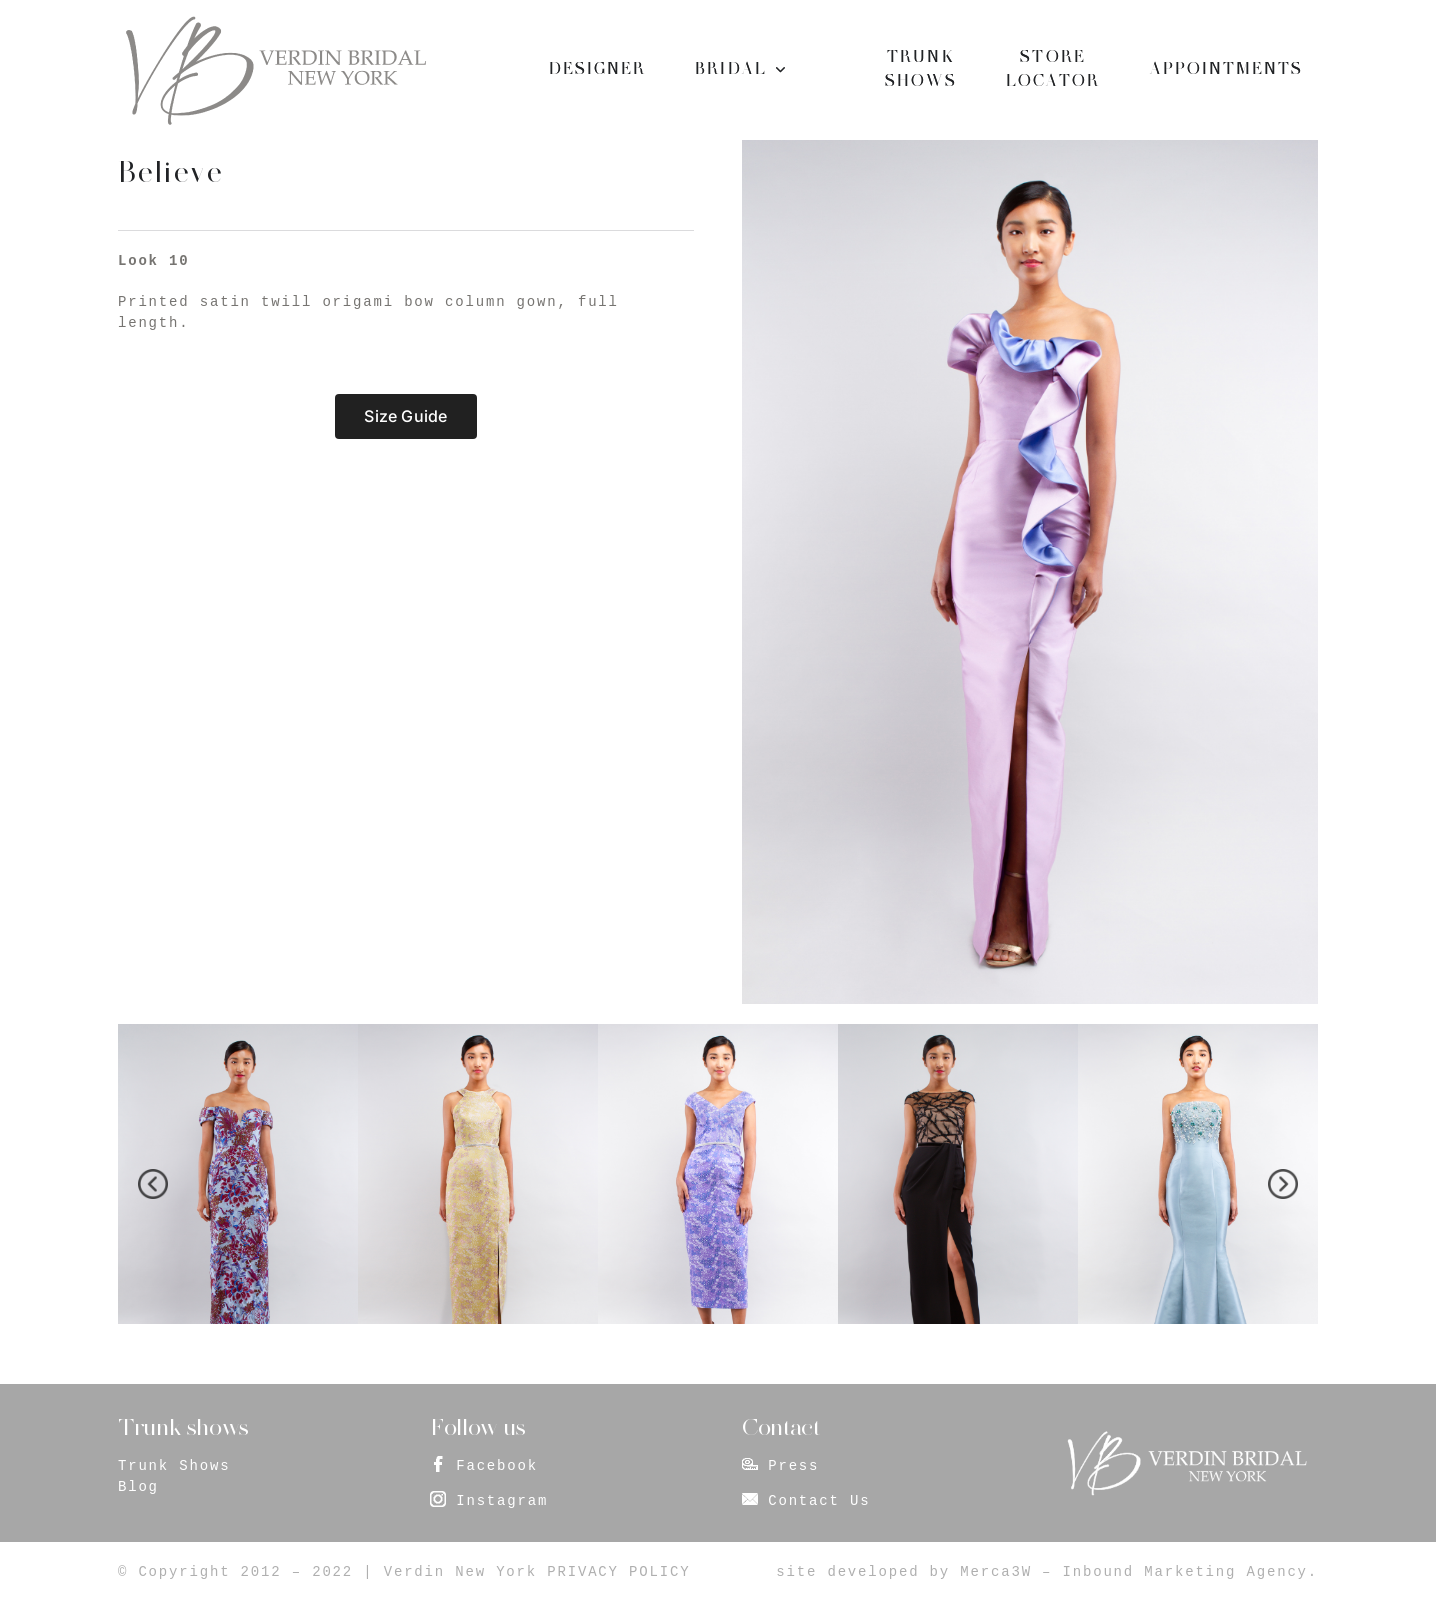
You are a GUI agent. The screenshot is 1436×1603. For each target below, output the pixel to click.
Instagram (502, 1501)
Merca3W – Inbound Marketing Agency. (1139, 1572)
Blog (138, 1487)
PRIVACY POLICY (618, 1572)
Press (793, 1466)
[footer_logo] (1186, 1437)
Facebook (497, 1466)
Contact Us (819, 1501)
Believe (170, 172)
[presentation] (153, 1184)
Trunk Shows (174, 1466)
